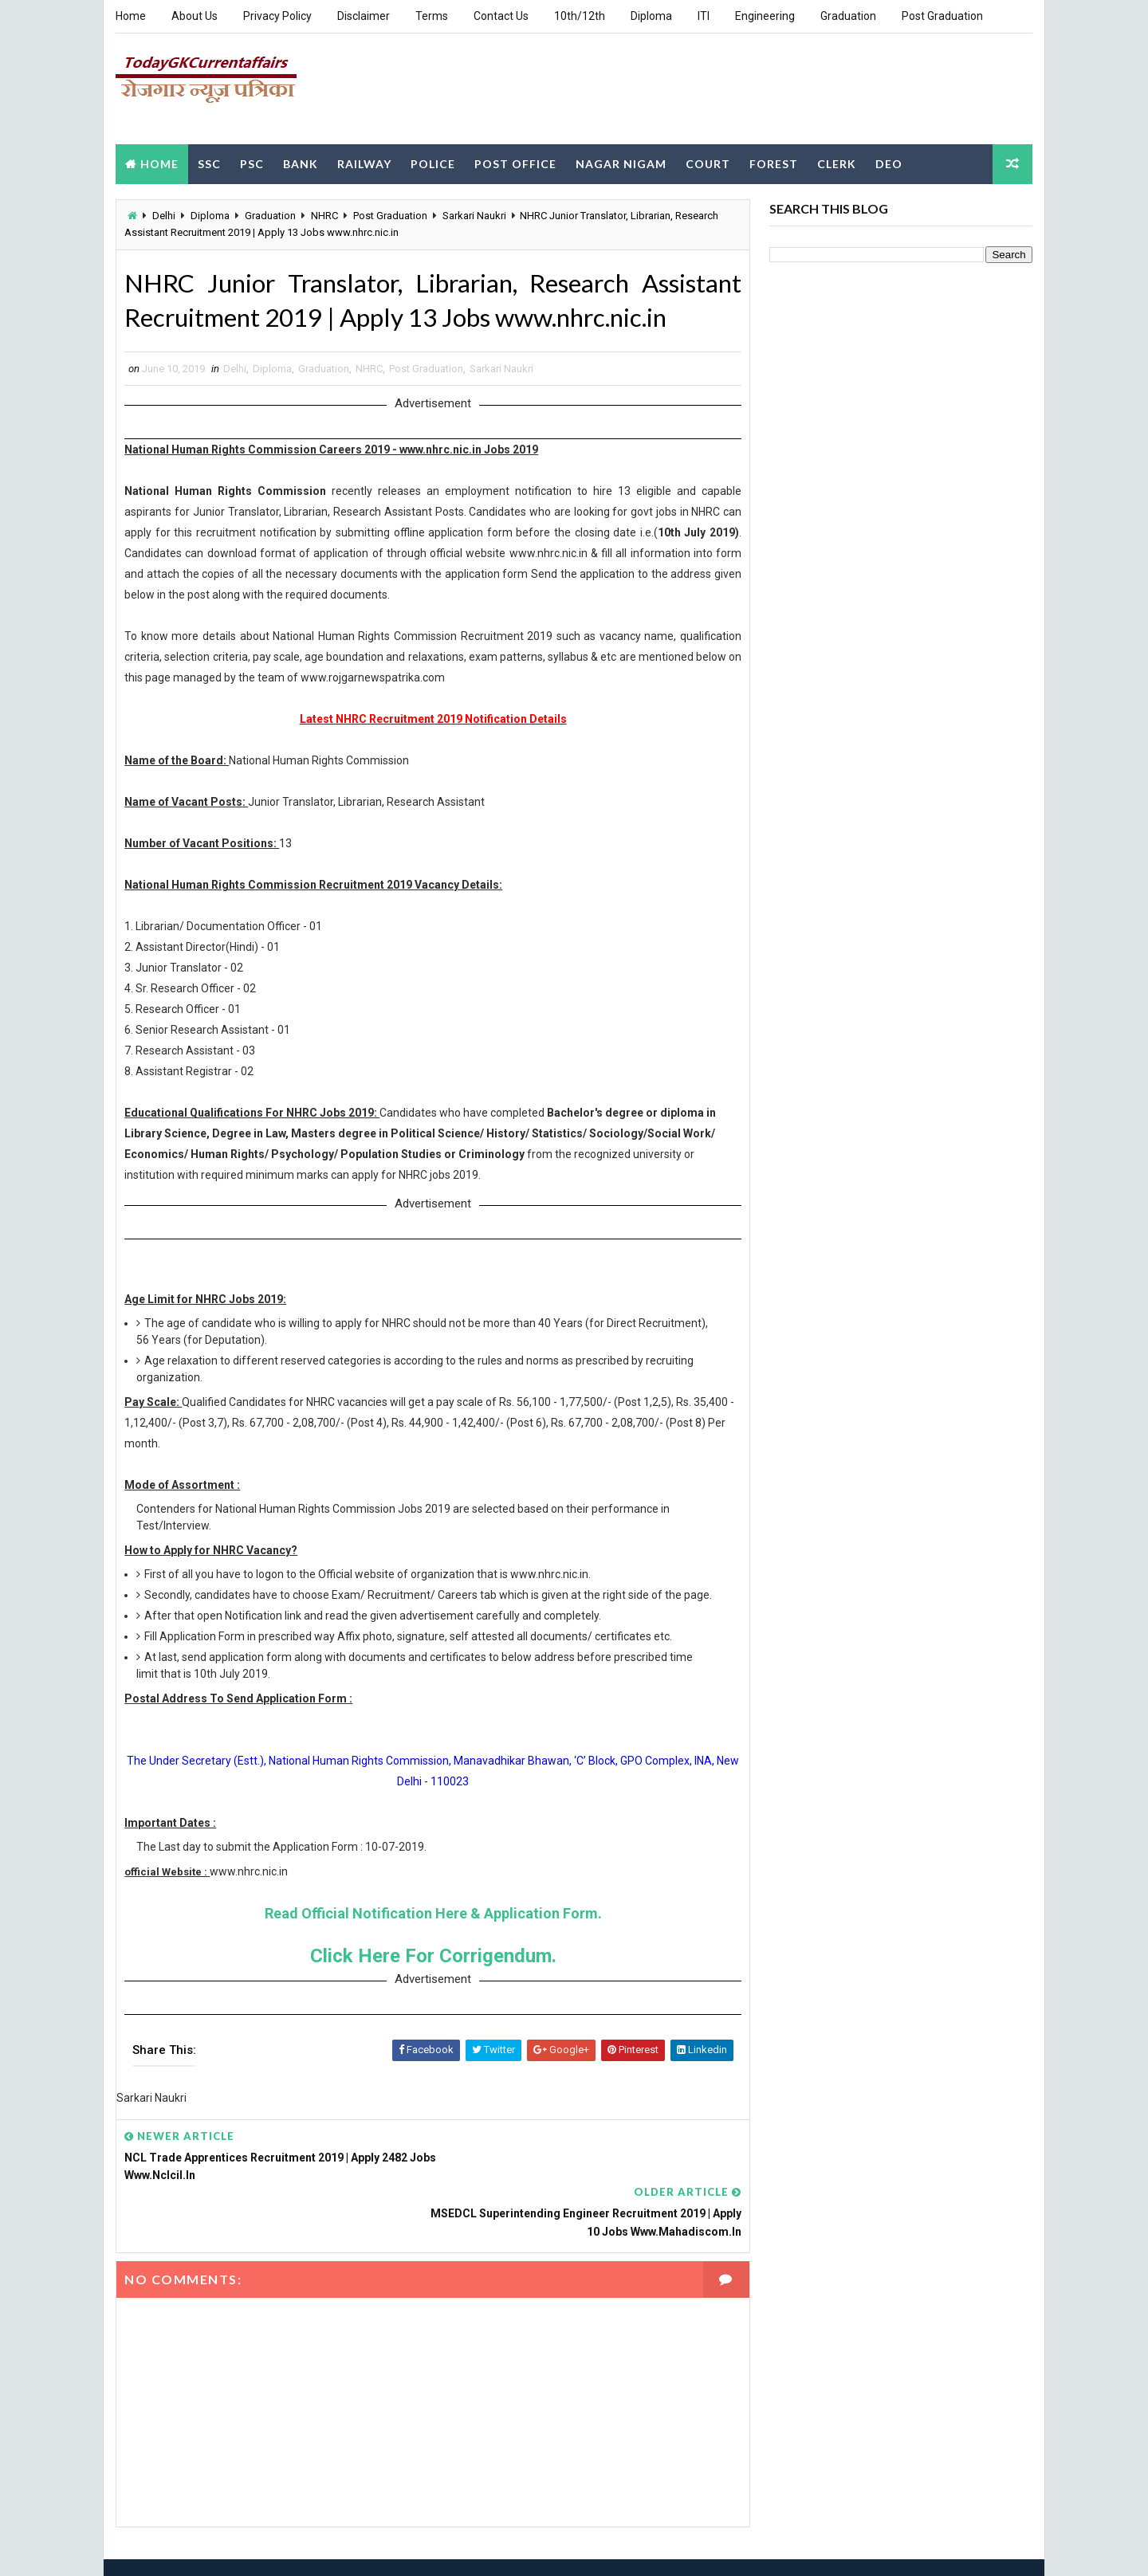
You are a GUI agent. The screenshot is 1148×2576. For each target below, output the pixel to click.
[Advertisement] (741, 87)
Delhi (163, 215)
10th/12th (579, 16)
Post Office (515, 162)
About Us (194, 16)
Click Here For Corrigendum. (428, 1973)
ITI (704, 16)
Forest (773, 162)
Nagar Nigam (621, 162)
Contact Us (501, 16)
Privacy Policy (277, 16)
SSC (209, 162)
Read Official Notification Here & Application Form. (427, 1930)
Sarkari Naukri (474, 215)
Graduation (848, 16)
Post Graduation (942, 16)
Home (131, 16)
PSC (252, 162)
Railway (364, 162)
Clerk (836, 162)
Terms (431, 16)
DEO (888, 162)
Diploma (651, 16)
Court (708, 162)
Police (433, 162)
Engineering (765, 16)
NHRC (324, 215)
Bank (300, 162)
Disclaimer (363, 16)
